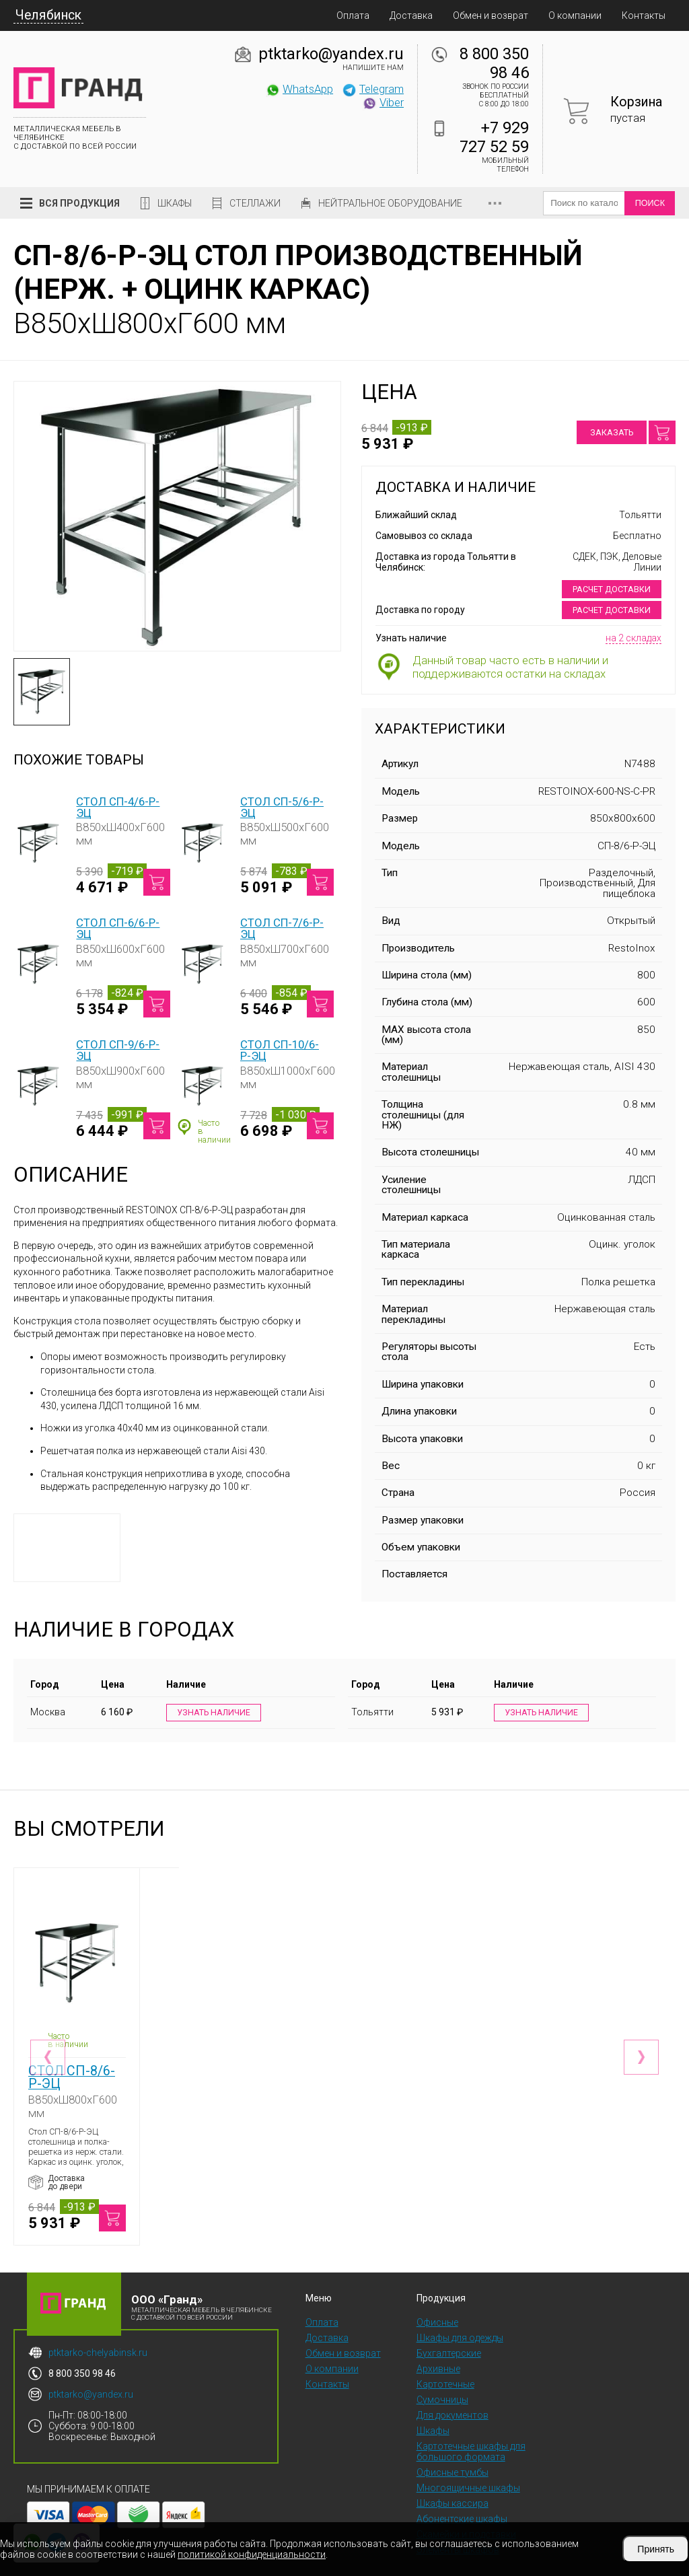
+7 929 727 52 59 (494, 137)
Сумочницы (442, 2373)
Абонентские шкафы (461, 2492)
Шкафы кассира (452, 2477)
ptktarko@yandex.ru (331, 53)
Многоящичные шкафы (468, 2461)
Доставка (411, 15)
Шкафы (174, 203)
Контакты (643, 15)
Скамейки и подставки (466, 2508)
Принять (655, 2549)
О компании (575, 15)
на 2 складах (633, 638)
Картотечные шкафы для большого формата (470, 2425)
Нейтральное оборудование (390, 203)
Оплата (352, 15)
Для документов (452, 2389)
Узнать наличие (213, 1713)
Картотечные (445, 2358)
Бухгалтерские (448, 2327)
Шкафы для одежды (459, 2311)
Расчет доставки (612, 589)
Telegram (373, 89)
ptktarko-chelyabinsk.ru (97, 2326)
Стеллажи (255, 203)
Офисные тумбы (452, 2446)
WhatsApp (299, 89)
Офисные (437, 2296)
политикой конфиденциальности (252, 2554)
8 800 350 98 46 (494, 63)
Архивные (438, 2342)
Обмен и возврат (490, 15)
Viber (383, 102)
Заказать (611, 432)
